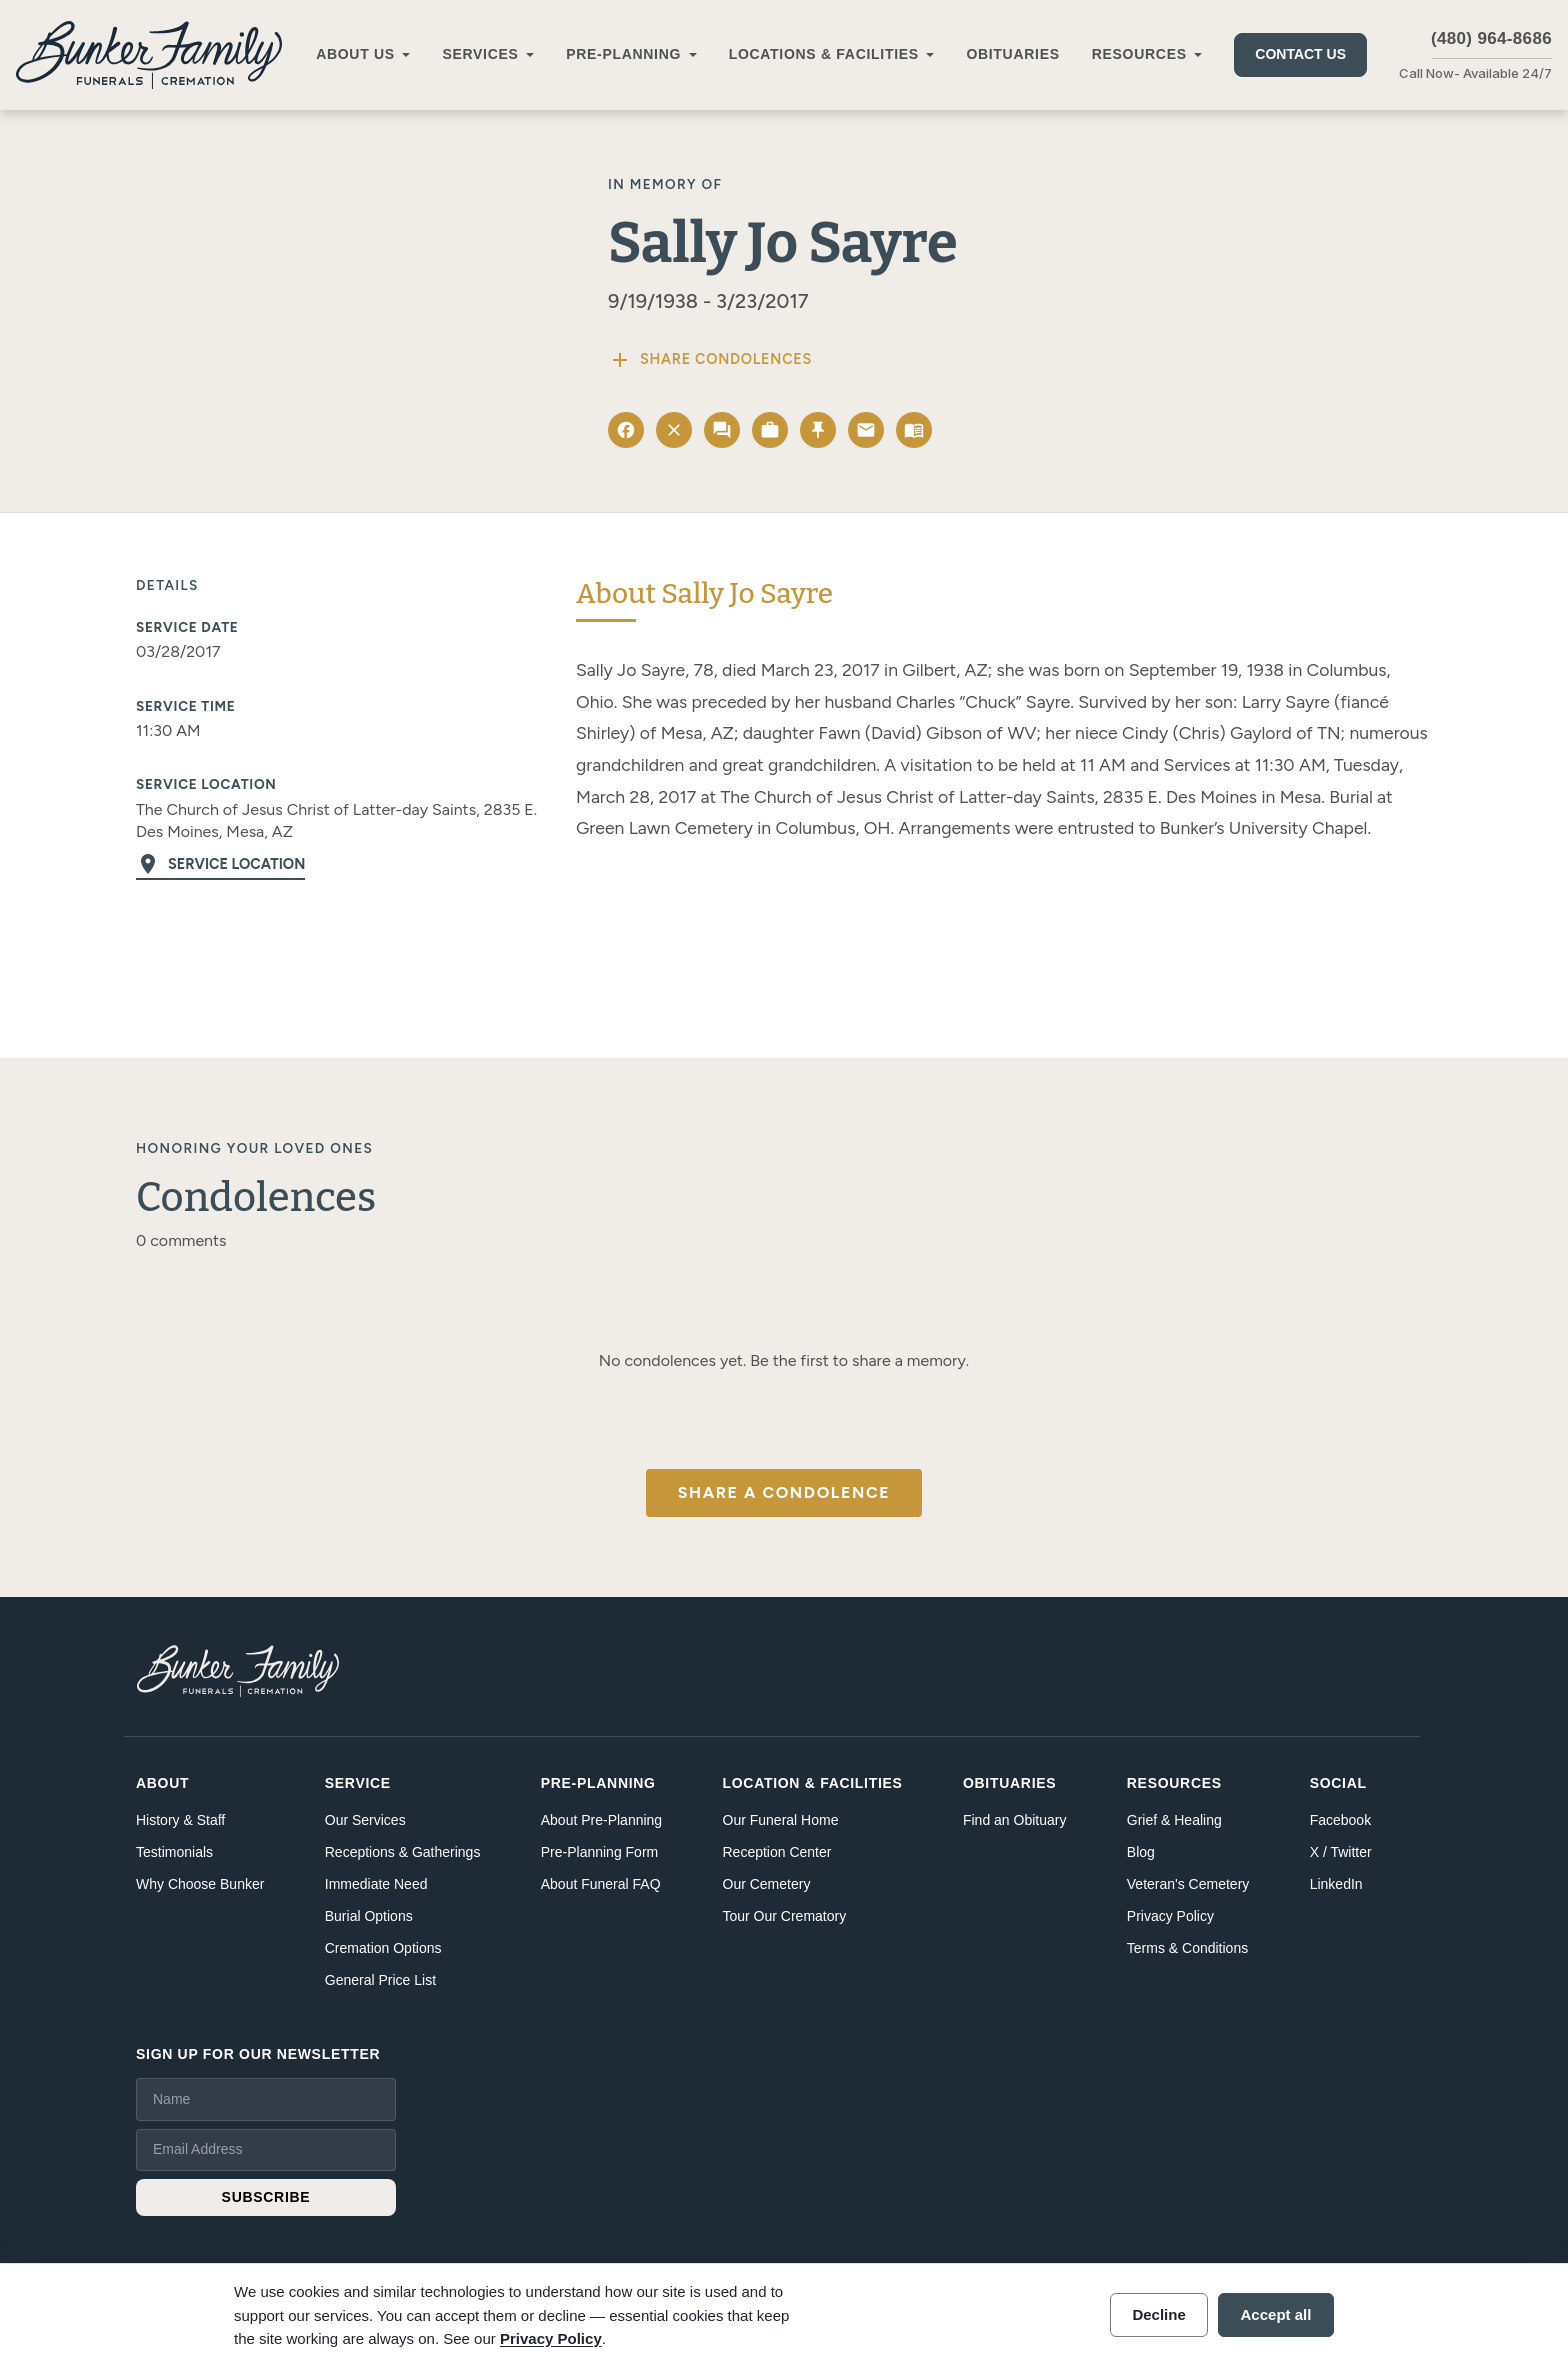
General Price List (380, 1980)
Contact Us (1300, 54)
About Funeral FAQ (601, 1884)
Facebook (1340, 1820)
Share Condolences (710, 360)
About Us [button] (355, 54)
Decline (1158, 2314)
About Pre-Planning (601, 1820)
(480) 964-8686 (1491, 38)
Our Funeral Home (781, 1820)
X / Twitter (1341, 1852)
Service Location (220, 864)
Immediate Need (376, 1884)
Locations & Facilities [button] (824, 54)
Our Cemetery (767, 1884)
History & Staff (180, 1820)
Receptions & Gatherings (403, 1852)
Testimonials (174, 1852)
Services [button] (480, 54)
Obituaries (1012, 54)
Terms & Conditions (1187, 1948)
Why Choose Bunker (200, 1884)
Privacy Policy (1170, 1916)
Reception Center (777, 1852)
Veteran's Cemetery (1188, 1884)
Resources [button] (1139, 54)
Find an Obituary (1015, 1820)
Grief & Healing (1174, 1820)
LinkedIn (1336, 1884)
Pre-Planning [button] (623, 54)
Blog (1141, 1852)
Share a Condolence (784, 1492)
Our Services (365, 1820)
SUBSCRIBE (266, 2197)
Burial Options (369, 1916)
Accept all (1276, 2314)
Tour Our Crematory (785, 1916)
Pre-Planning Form (600, 1852)
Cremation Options (383, 1948)
